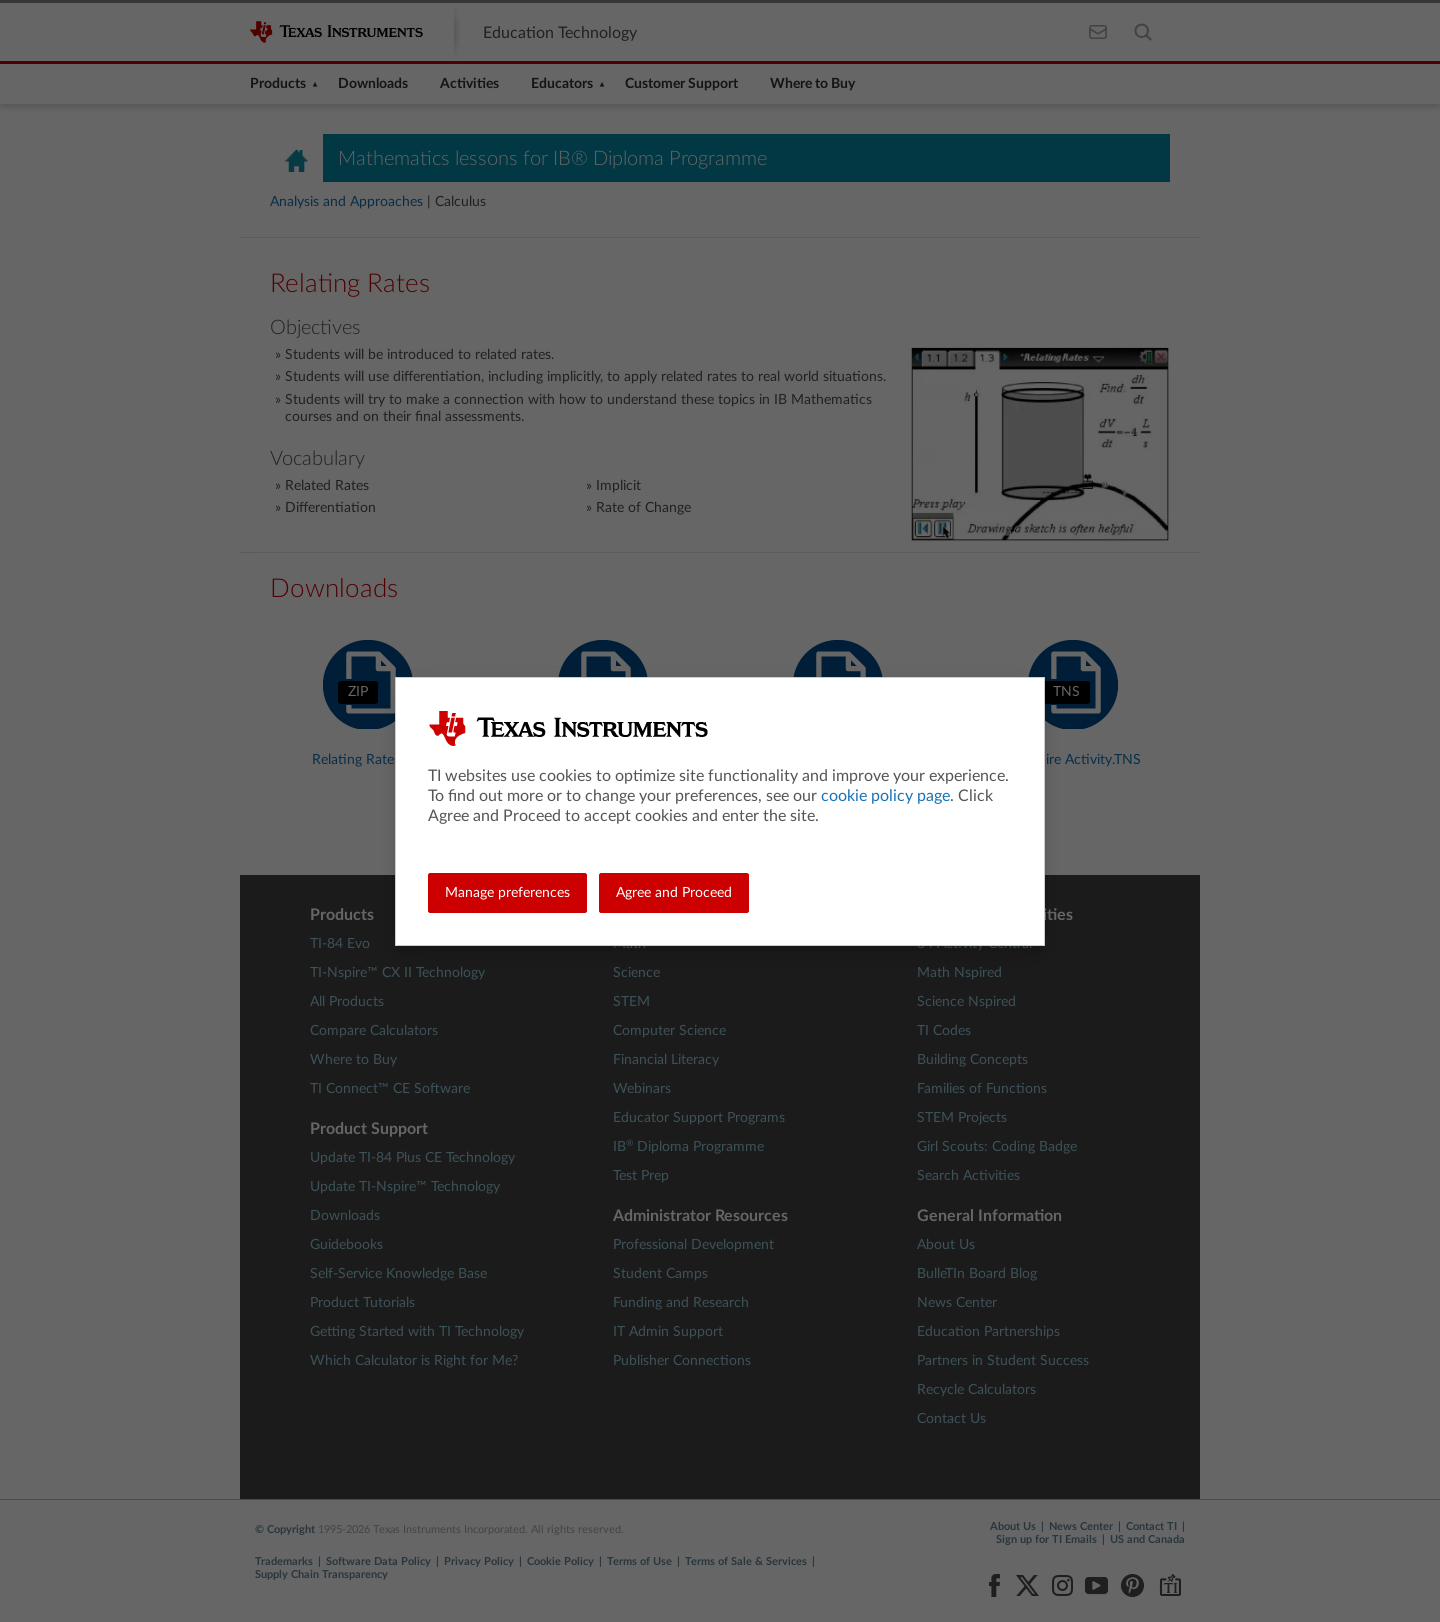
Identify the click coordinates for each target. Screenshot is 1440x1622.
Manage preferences (507, 893)
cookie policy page (885, 796)
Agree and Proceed (674, 893)
